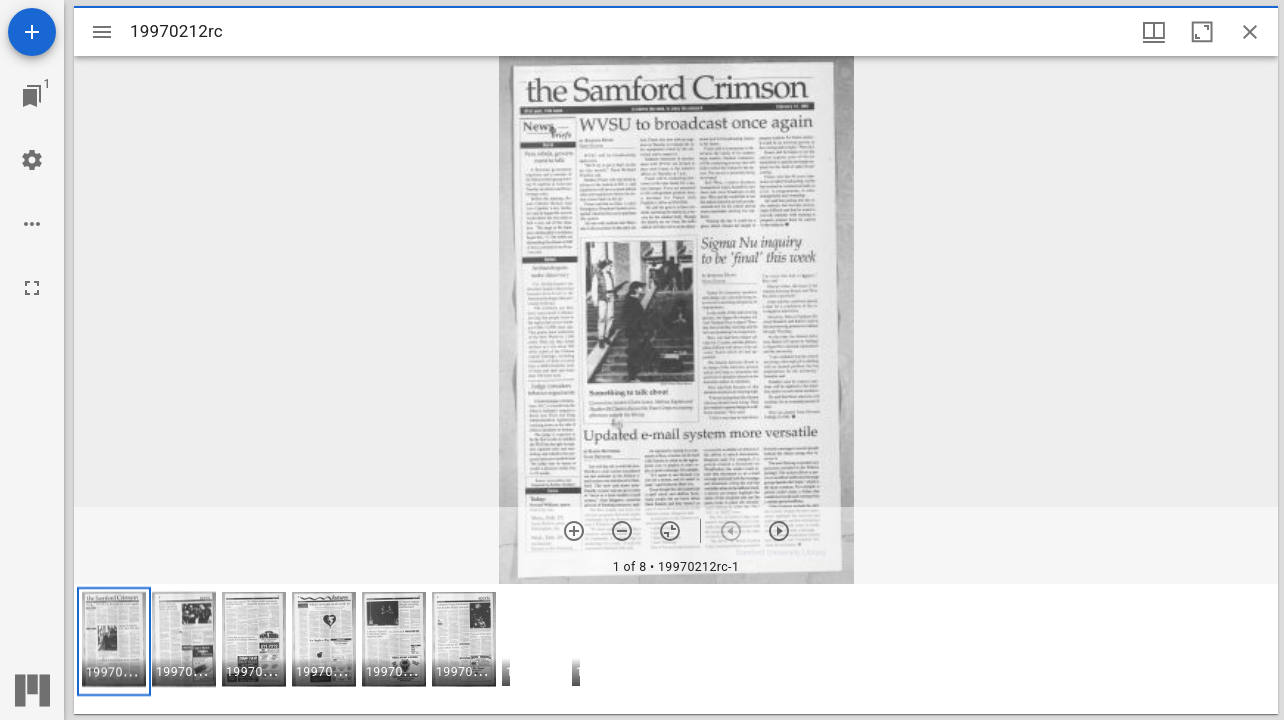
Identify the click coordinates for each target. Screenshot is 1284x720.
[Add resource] (32, 32)
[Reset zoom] (670, 531)
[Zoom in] (574, 531)
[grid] (676, 649)
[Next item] (779, 531)
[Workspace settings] (32, 160)
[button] (114, 641)
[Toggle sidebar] (102, 32)
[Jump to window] (32, 96)
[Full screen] (32, 288)
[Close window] (1250, 32)
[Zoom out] (622, 531)
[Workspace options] (32, 224)
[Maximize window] (1202, 32)
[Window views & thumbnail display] (1154, 32)
